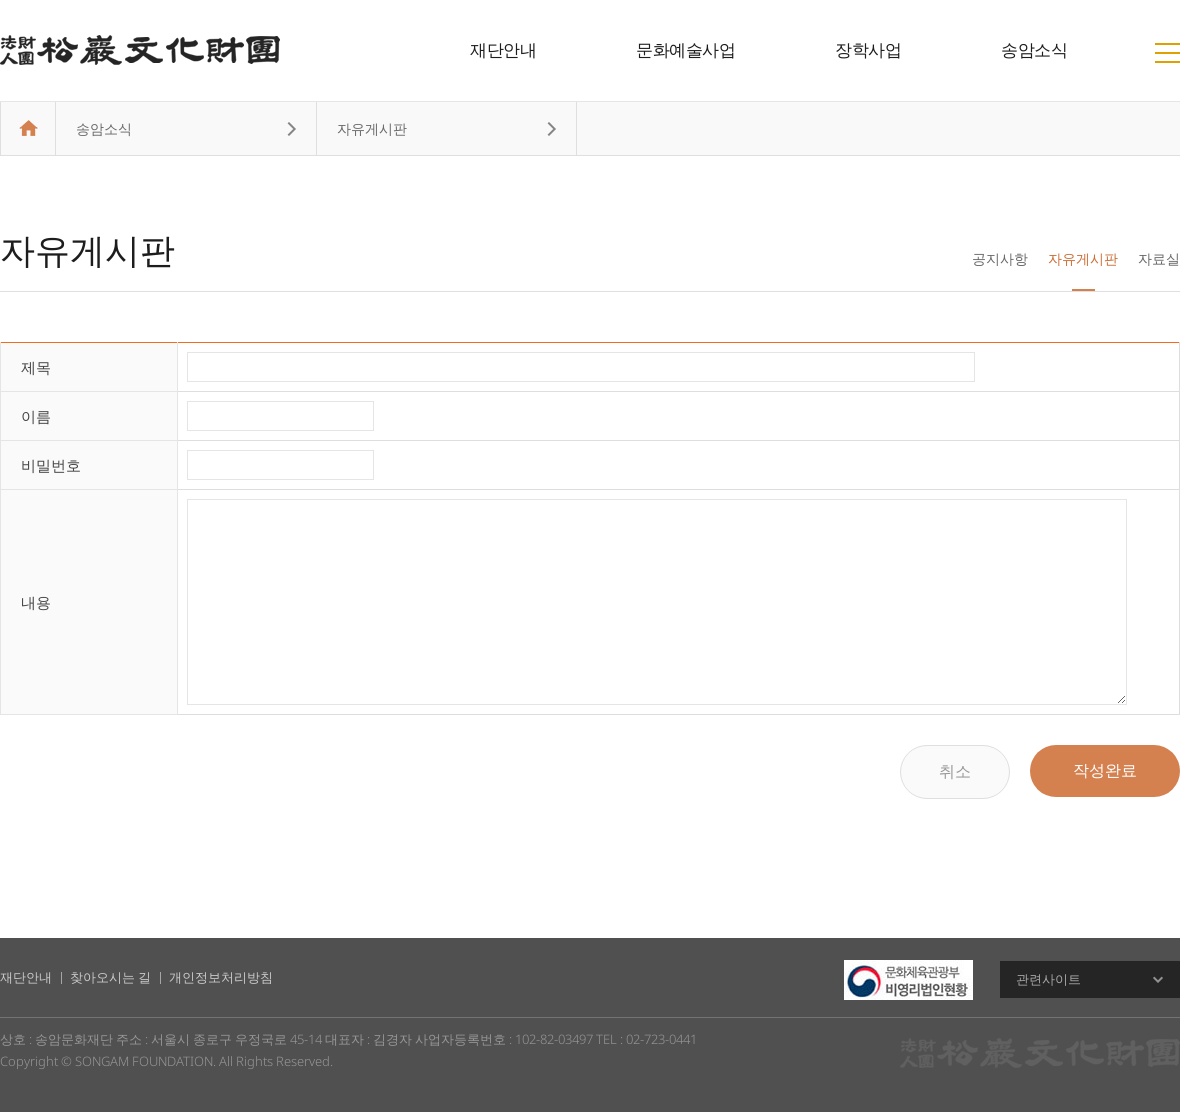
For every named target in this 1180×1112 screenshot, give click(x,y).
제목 (36, 367)
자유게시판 (1083, 258)
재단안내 (503, 49)
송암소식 (1034, 49)
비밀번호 (51, 465)
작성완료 (1105, 770)
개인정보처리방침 (221, 977)
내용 (36, 602)
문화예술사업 (685, 49)
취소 (955, 771)
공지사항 (1000, 258)
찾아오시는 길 (110, 977)
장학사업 (868, 49)
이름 (36, 416)
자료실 (1159, 258)
